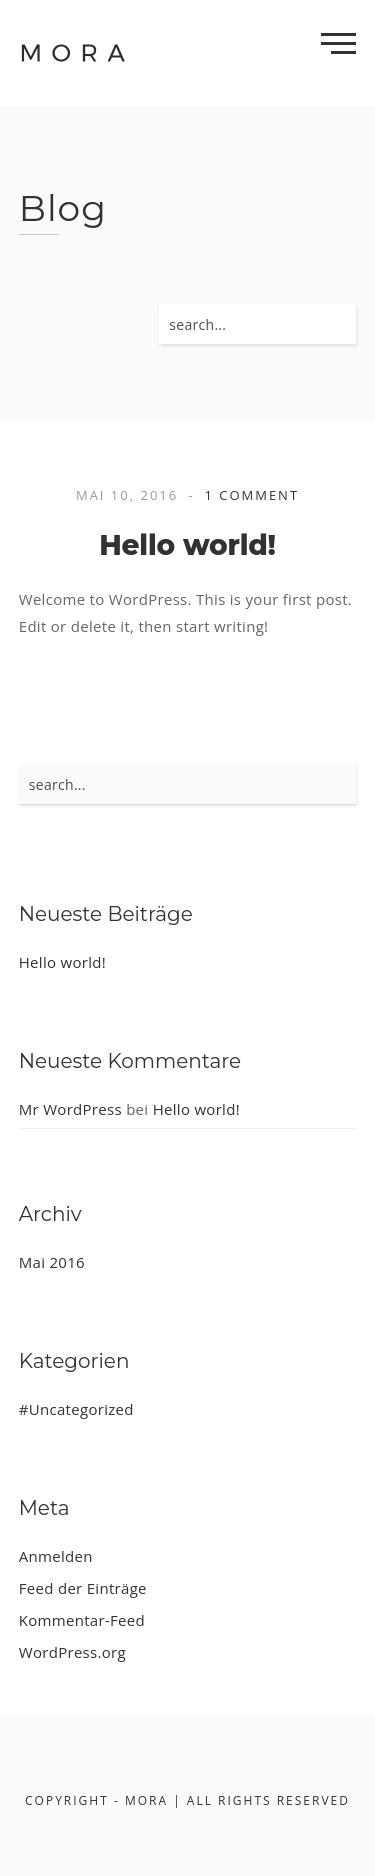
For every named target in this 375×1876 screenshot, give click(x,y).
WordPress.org (72, 1652)
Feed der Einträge (83, 1588)
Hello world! (187, 545)
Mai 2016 (52, 1262)
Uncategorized (81, 1409)
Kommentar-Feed (82, 1620)
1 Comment (251, 495)
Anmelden (56, 1556)
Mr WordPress (70, 1109)
